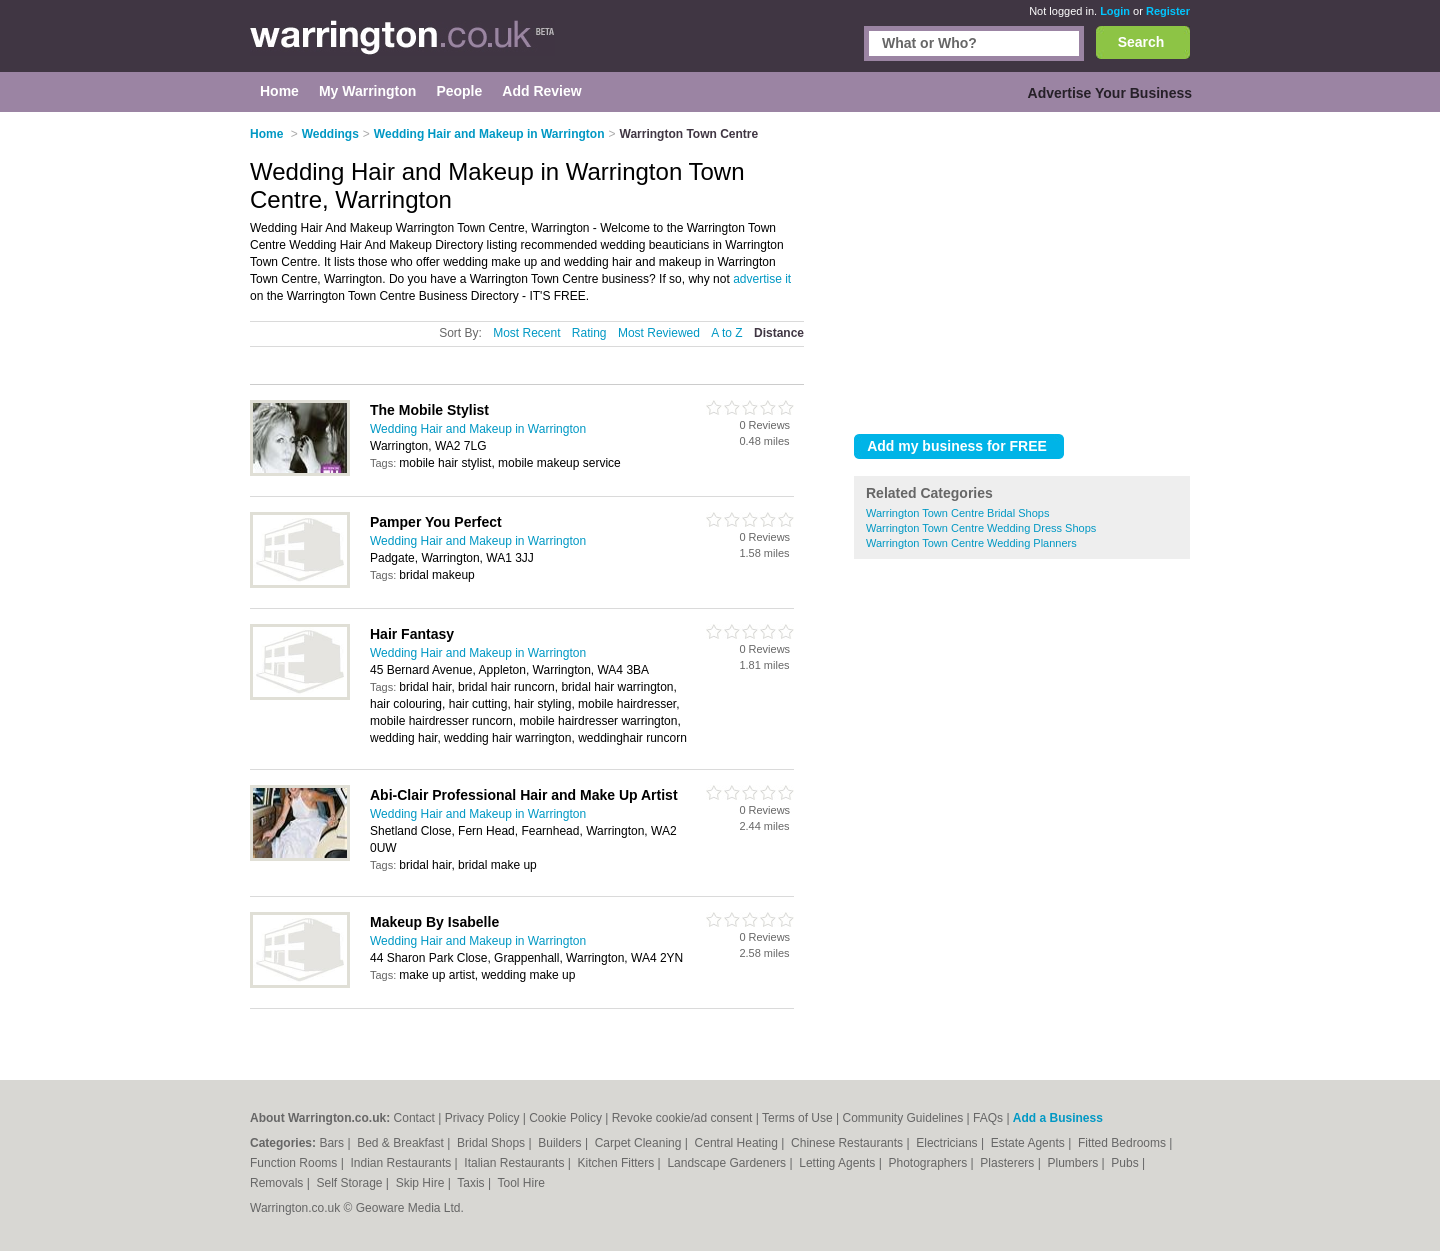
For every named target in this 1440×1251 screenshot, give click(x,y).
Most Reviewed (659, 333)
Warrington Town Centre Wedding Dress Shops (981, 528)
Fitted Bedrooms (1123, 1143)
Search (1141, 42)
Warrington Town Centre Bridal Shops (957, 513)
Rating (589, 333)
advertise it (762, 279)
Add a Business (1058, 1118)
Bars (333, 1143)
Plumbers (1074, 1163)
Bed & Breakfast (402, 1143)
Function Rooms (295, 1163)
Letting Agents (838, 1163)
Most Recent (526, 333)
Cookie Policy (565, 1118)
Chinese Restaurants (848, 1143)
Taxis (472, 1183)
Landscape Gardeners (728, 1163)
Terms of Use (797, 1118)
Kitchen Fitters (618, 1163)
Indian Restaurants (403, 1163)
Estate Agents (1029, 1143)
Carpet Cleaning (640, 1143)
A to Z (726, 333)
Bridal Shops (492, 1143)
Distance (779, 333)
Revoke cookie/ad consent (682, 1118)
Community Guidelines (903, 1118)
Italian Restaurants (515, 1163)
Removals (278, 1183)
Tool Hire (521, 1183)
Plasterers (1008, 1163)
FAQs (988, 1118)
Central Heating (738, 1143)
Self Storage (350, 1183)
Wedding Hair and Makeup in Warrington (478, 429)
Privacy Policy (482, 1118)
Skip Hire (422, 1183)
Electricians (948, 1143)
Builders (561, 1143)
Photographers (929, 1163)
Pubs (1126, 1163)
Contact (414, 1118)
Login (1115, 11)
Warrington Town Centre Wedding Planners (971, 543)
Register (1168, 11)
